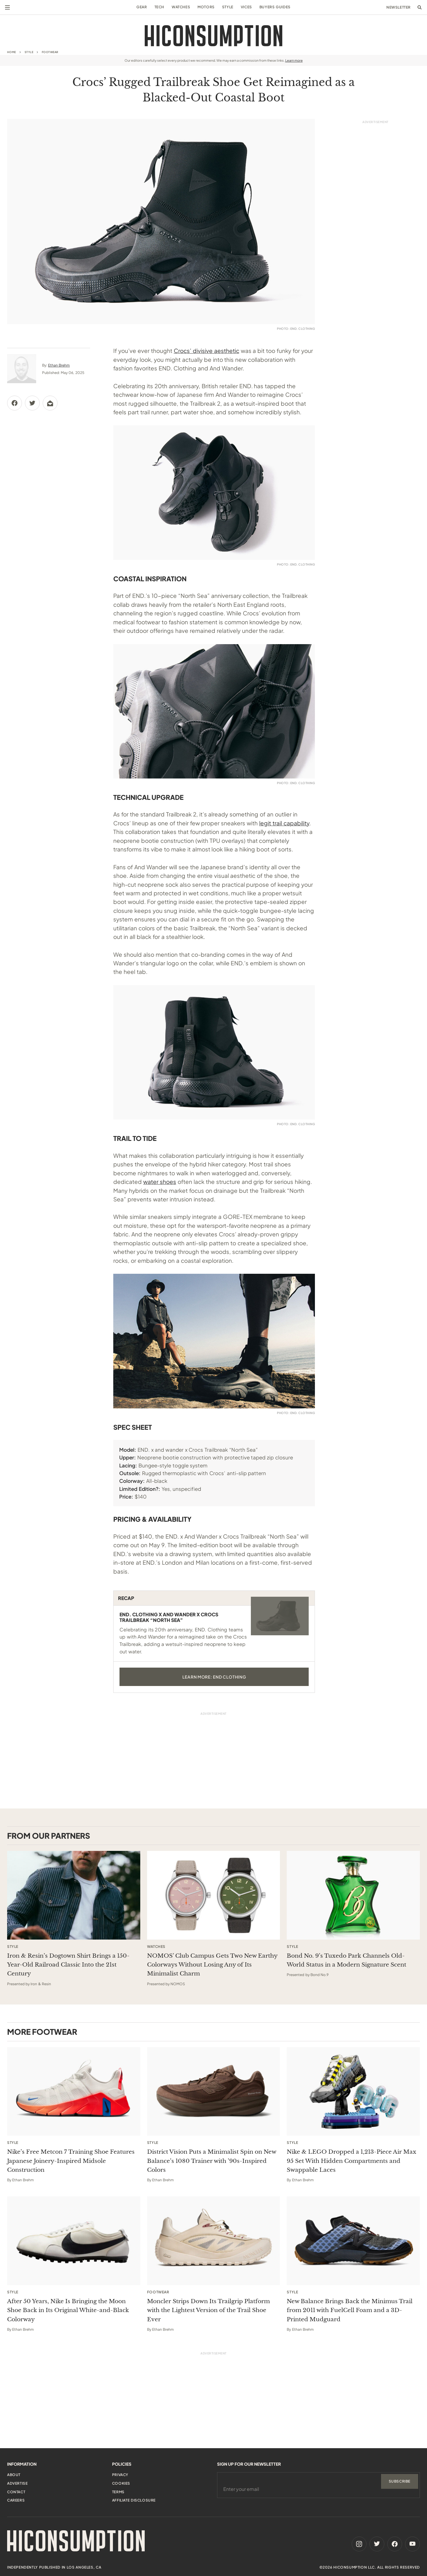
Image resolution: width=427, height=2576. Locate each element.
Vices (246, 7)
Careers (16, 2500)
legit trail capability (284, 823)
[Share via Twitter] (32, 403)
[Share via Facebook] (14, 403)
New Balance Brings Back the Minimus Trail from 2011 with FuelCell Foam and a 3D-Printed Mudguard (349, 2310)
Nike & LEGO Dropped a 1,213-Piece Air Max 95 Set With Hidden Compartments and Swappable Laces (351, 2160)
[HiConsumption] (213, 35)
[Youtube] (412, 2544)
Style (227, 7)
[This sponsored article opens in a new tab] (73, 1895)
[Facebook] (394, 2544)
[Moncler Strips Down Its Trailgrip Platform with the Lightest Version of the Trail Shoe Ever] (213, 2240)
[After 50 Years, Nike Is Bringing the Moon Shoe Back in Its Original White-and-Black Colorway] (73, 2240)
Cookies (121, 2483)
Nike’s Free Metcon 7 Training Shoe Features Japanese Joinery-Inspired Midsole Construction (71, 2160)
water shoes (159, 1181)
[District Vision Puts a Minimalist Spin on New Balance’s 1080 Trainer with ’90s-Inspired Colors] (213, 2091)
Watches (181, 7)
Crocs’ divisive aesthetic (206, 350)
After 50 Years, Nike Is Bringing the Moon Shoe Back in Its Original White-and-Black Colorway (68, 2310)
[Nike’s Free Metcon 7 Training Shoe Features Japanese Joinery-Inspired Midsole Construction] (73, 2091)
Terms (118, 2492)
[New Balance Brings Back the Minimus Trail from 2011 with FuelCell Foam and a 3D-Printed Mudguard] (353, 2240)
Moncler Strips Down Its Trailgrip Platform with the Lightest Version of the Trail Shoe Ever (208, 2310)
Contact (16, 2492)
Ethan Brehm (59, 365)
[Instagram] (359, 2544)
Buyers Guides (275, 7)
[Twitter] (376, 2544)
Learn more (294, 60)
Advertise (17, 2483)
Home (11, 52)
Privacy (120, 2474)
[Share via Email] (50, 403)
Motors (206, 7)
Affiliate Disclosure (134, 2500)
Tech (159, 7)
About (13, 2474)
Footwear (50, 52)
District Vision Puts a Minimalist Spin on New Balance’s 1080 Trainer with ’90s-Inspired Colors (211, 2160)
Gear (141, 7)
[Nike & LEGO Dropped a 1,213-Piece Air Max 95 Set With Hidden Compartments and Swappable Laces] (353, 2091)
